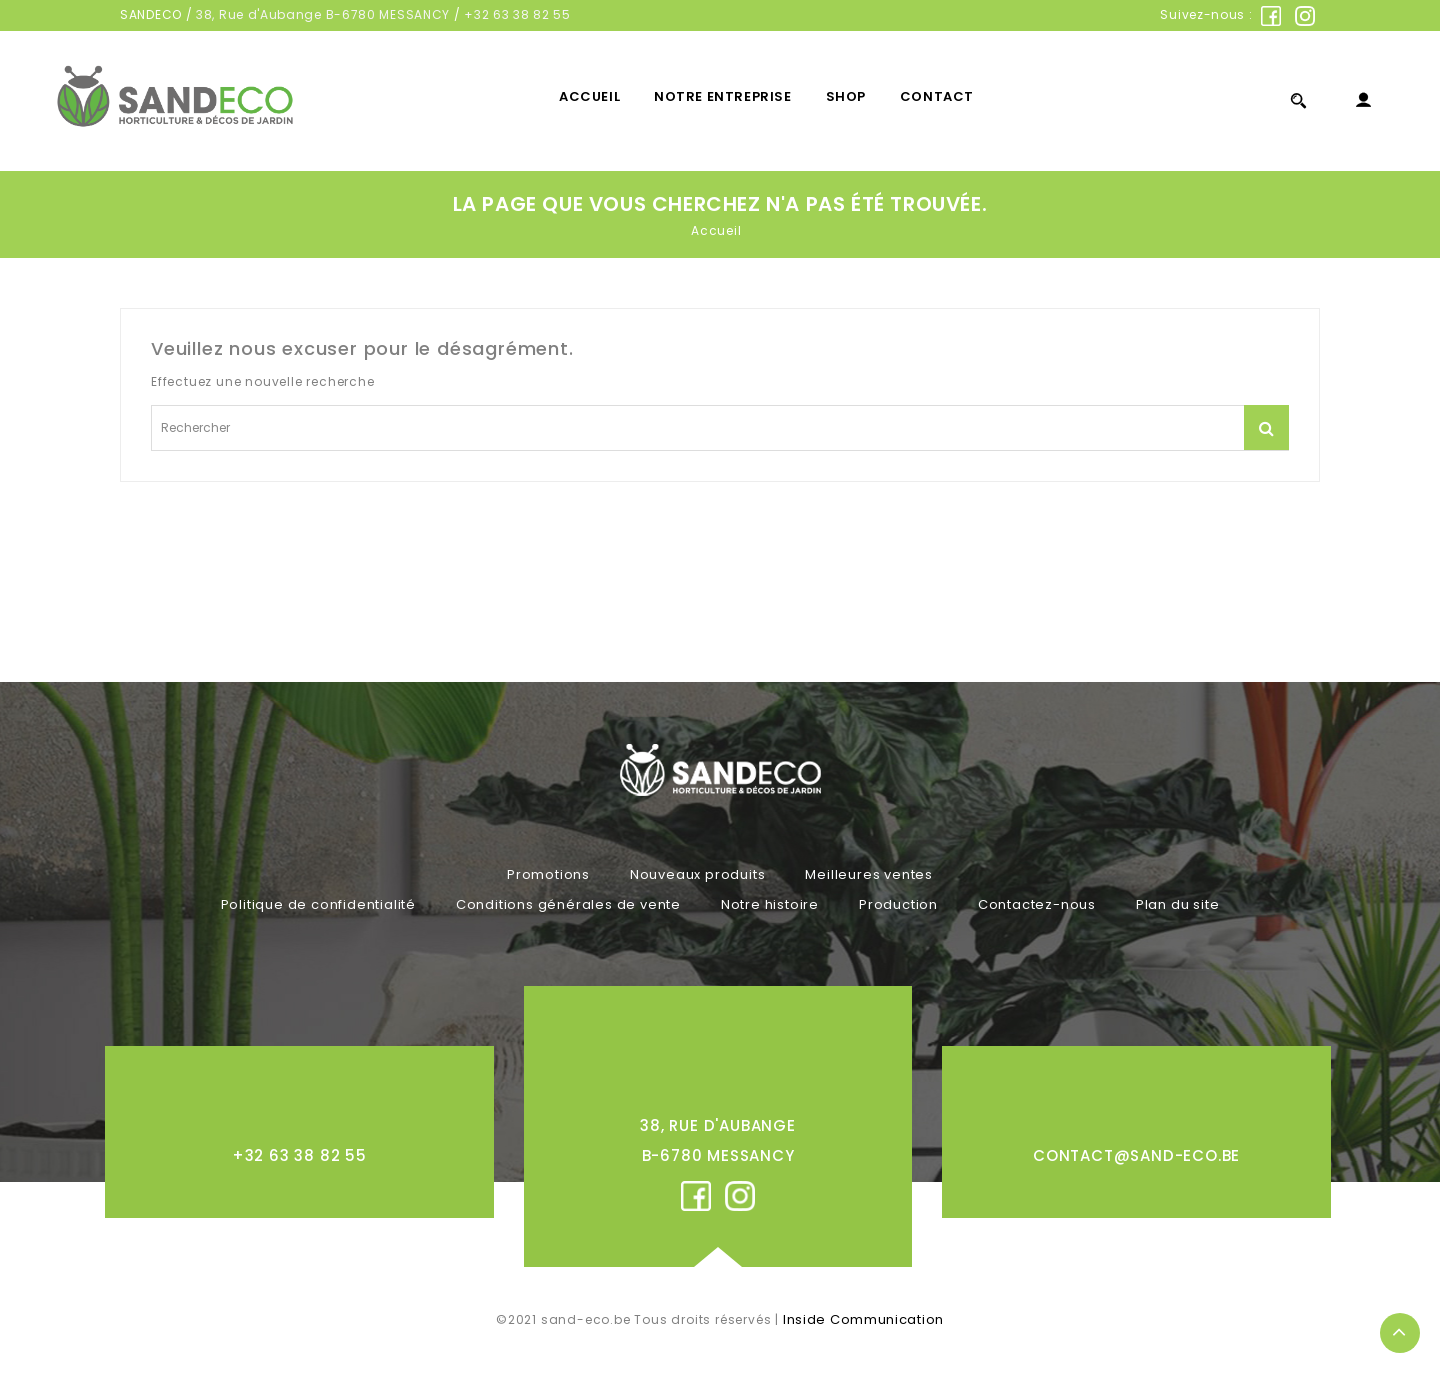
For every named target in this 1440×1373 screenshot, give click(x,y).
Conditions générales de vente (568, 904)
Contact (937, 96)
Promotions (548, 874)
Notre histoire (770, 904)
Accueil (589, 96)
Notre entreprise (723, 96)
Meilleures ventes (869, 874)
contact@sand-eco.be (1136, 1155)
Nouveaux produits (698, 874)
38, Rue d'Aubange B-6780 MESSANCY (323, 14)
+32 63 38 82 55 (517, 14)
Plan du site (1178, 904)
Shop (846, 96)
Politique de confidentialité (318, 904)
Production (898, 904)
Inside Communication (863, 1319)
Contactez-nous (1037, 904)
